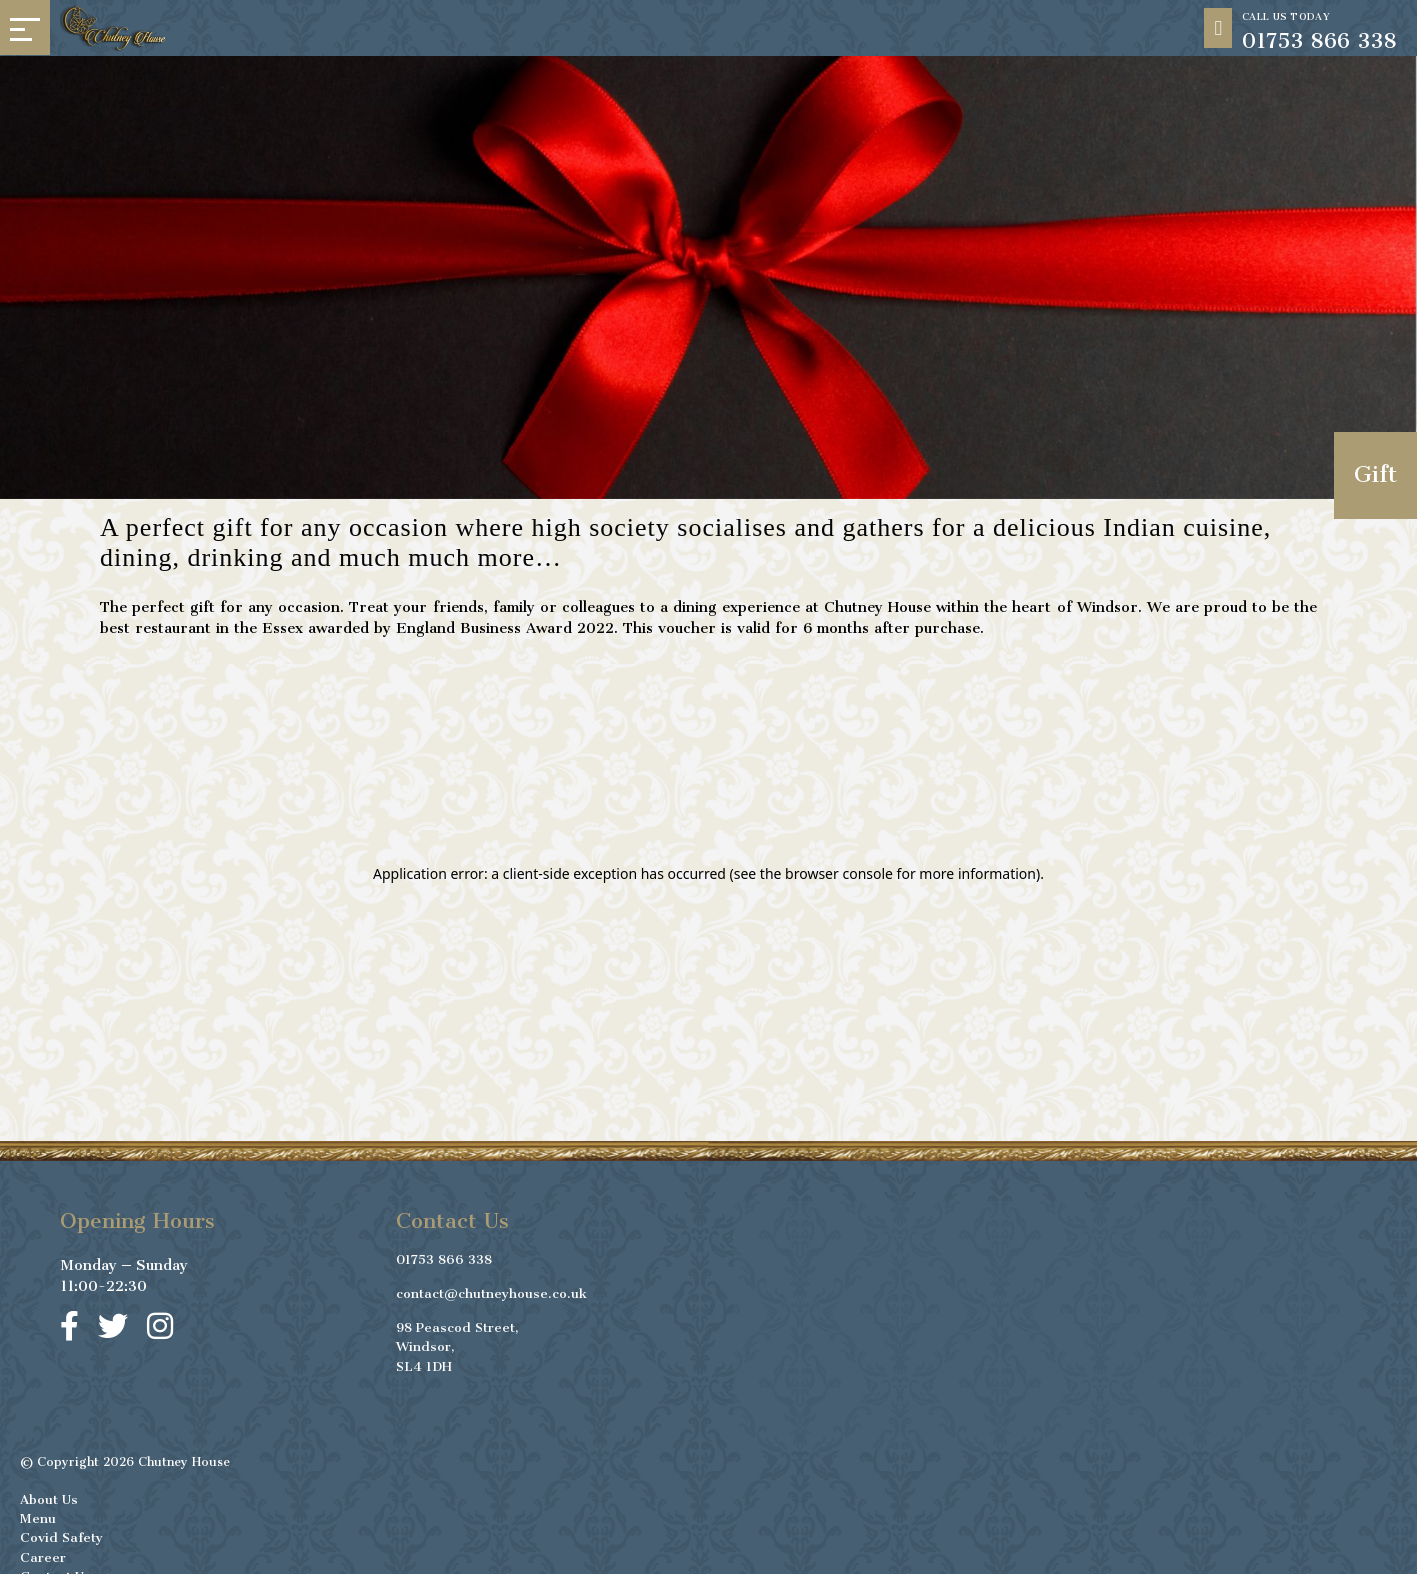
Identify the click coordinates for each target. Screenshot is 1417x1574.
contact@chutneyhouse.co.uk (491, 1289)
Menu (38, 1514)
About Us (49, 1495)
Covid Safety (61, 1533)
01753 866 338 (444, 1255)
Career (43, 1553)
